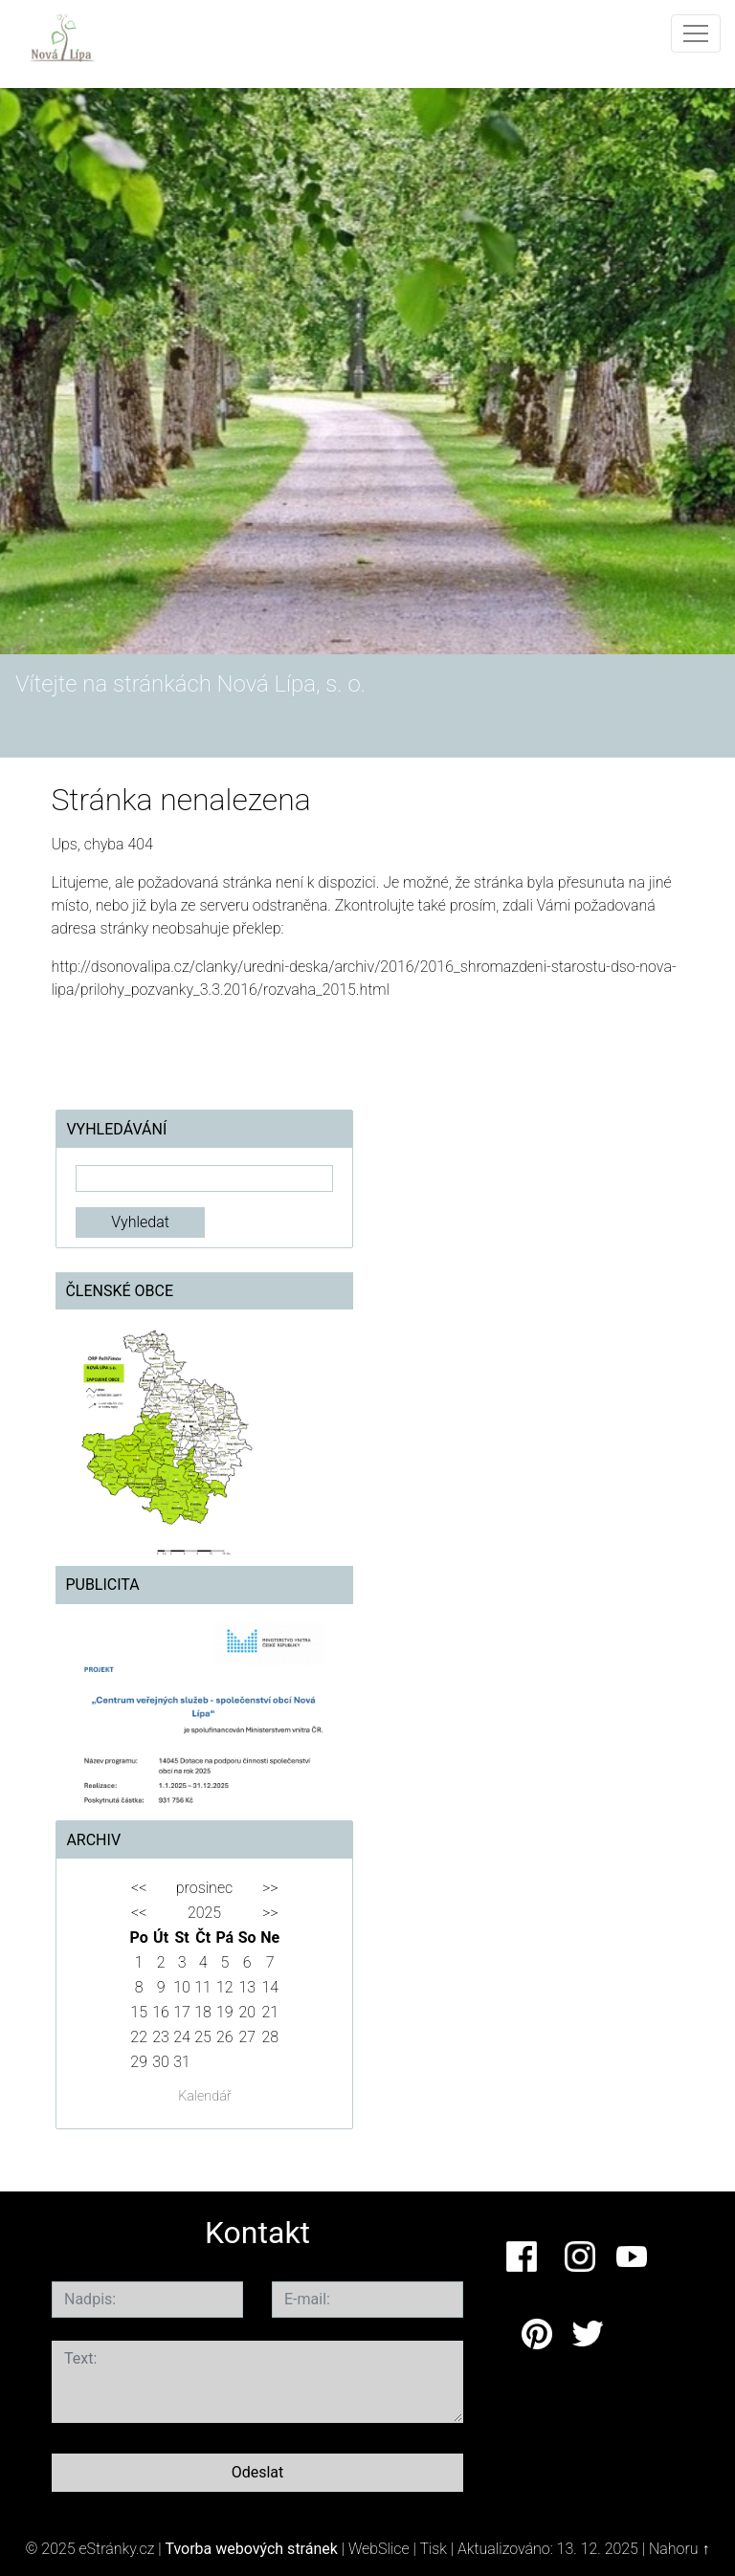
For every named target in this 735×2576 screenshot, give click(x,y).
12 (225, 1987)
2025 (204, 1913)
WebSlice (379, 2549)
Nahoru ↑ (679, 2549)
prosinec (204, 1888)
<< (138, 1888)
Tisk (433, 2549)
